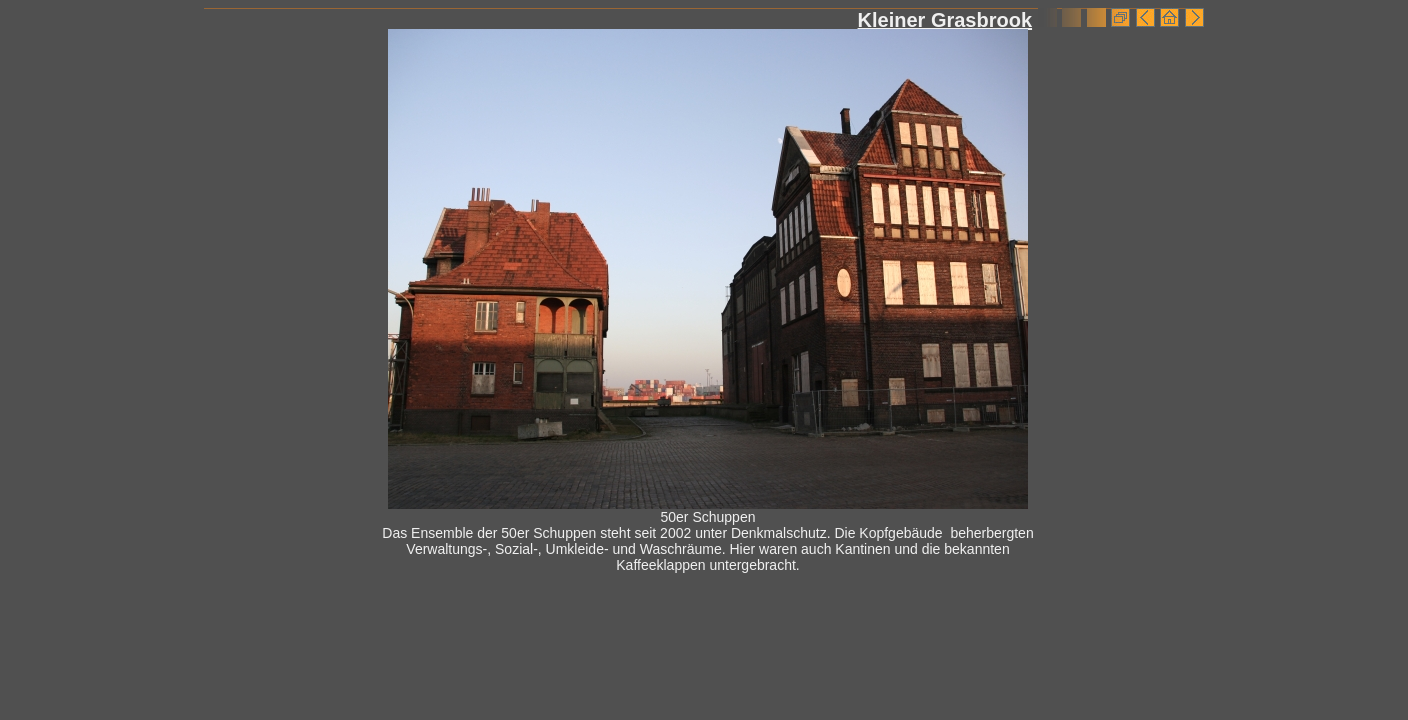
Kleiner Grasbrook (945, 20)
